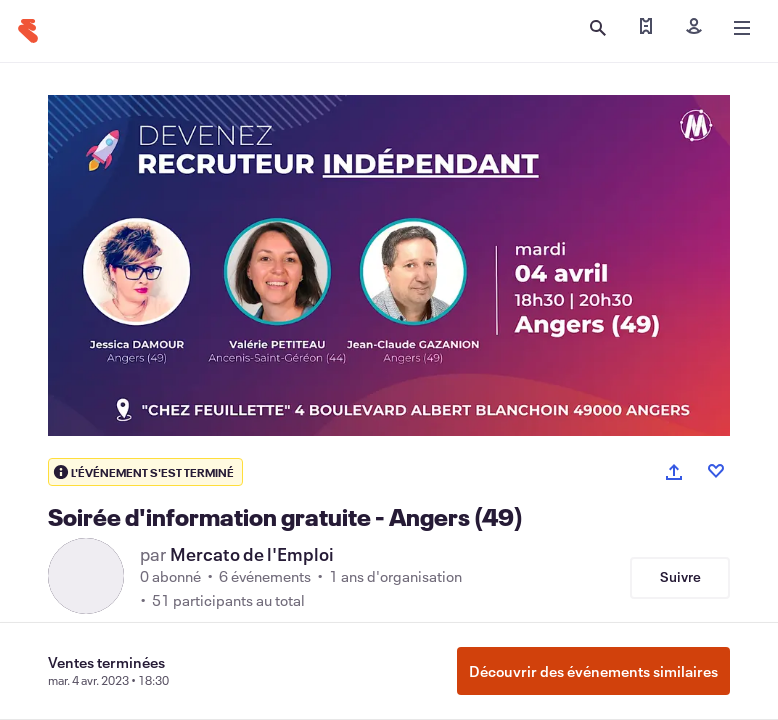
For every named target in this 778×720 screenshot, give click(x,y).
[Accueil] (28, 31)
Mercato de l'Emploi (252, 554)
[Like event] (716, 471)
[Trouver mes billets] (646, 28)
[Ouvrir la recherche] (598, 28)
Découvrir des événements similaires (593, 671)
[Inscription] (694, 28)
